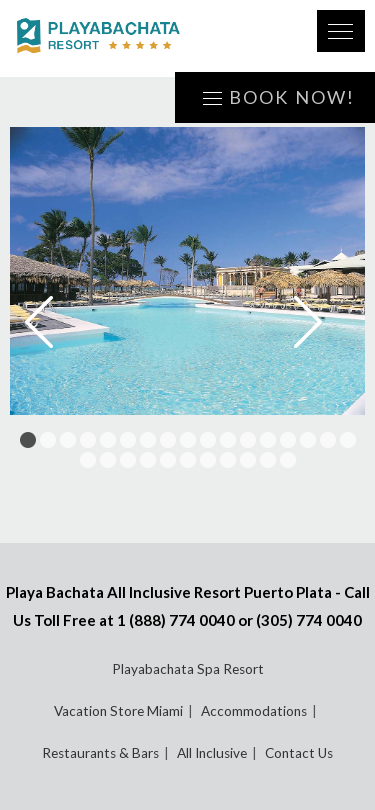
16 (328, 440)
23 (188, 460)
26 (248, 460)
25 (228, 460)
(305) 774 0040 (309, 620)
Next (322, 322)
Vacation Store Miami (118, 711)
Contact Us (299, 753)
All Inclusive (212, 753)
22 (168, 460)
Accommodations (254, 711)
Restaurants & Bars (100, 753)
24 (208, 460)
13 (268, 440)
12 (248, 440)
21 (148, 460)
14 (288, 440)
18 (88, 460)
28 (288, 460)
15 (308, 440)
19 (108, 460)
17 (348, 440)
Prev (53, 322)
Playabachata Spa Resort (188, 669)
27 (268, 460)
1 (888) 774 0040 (176, 620)
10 (208, 440)
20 (128, 460)
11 (228, 440)
